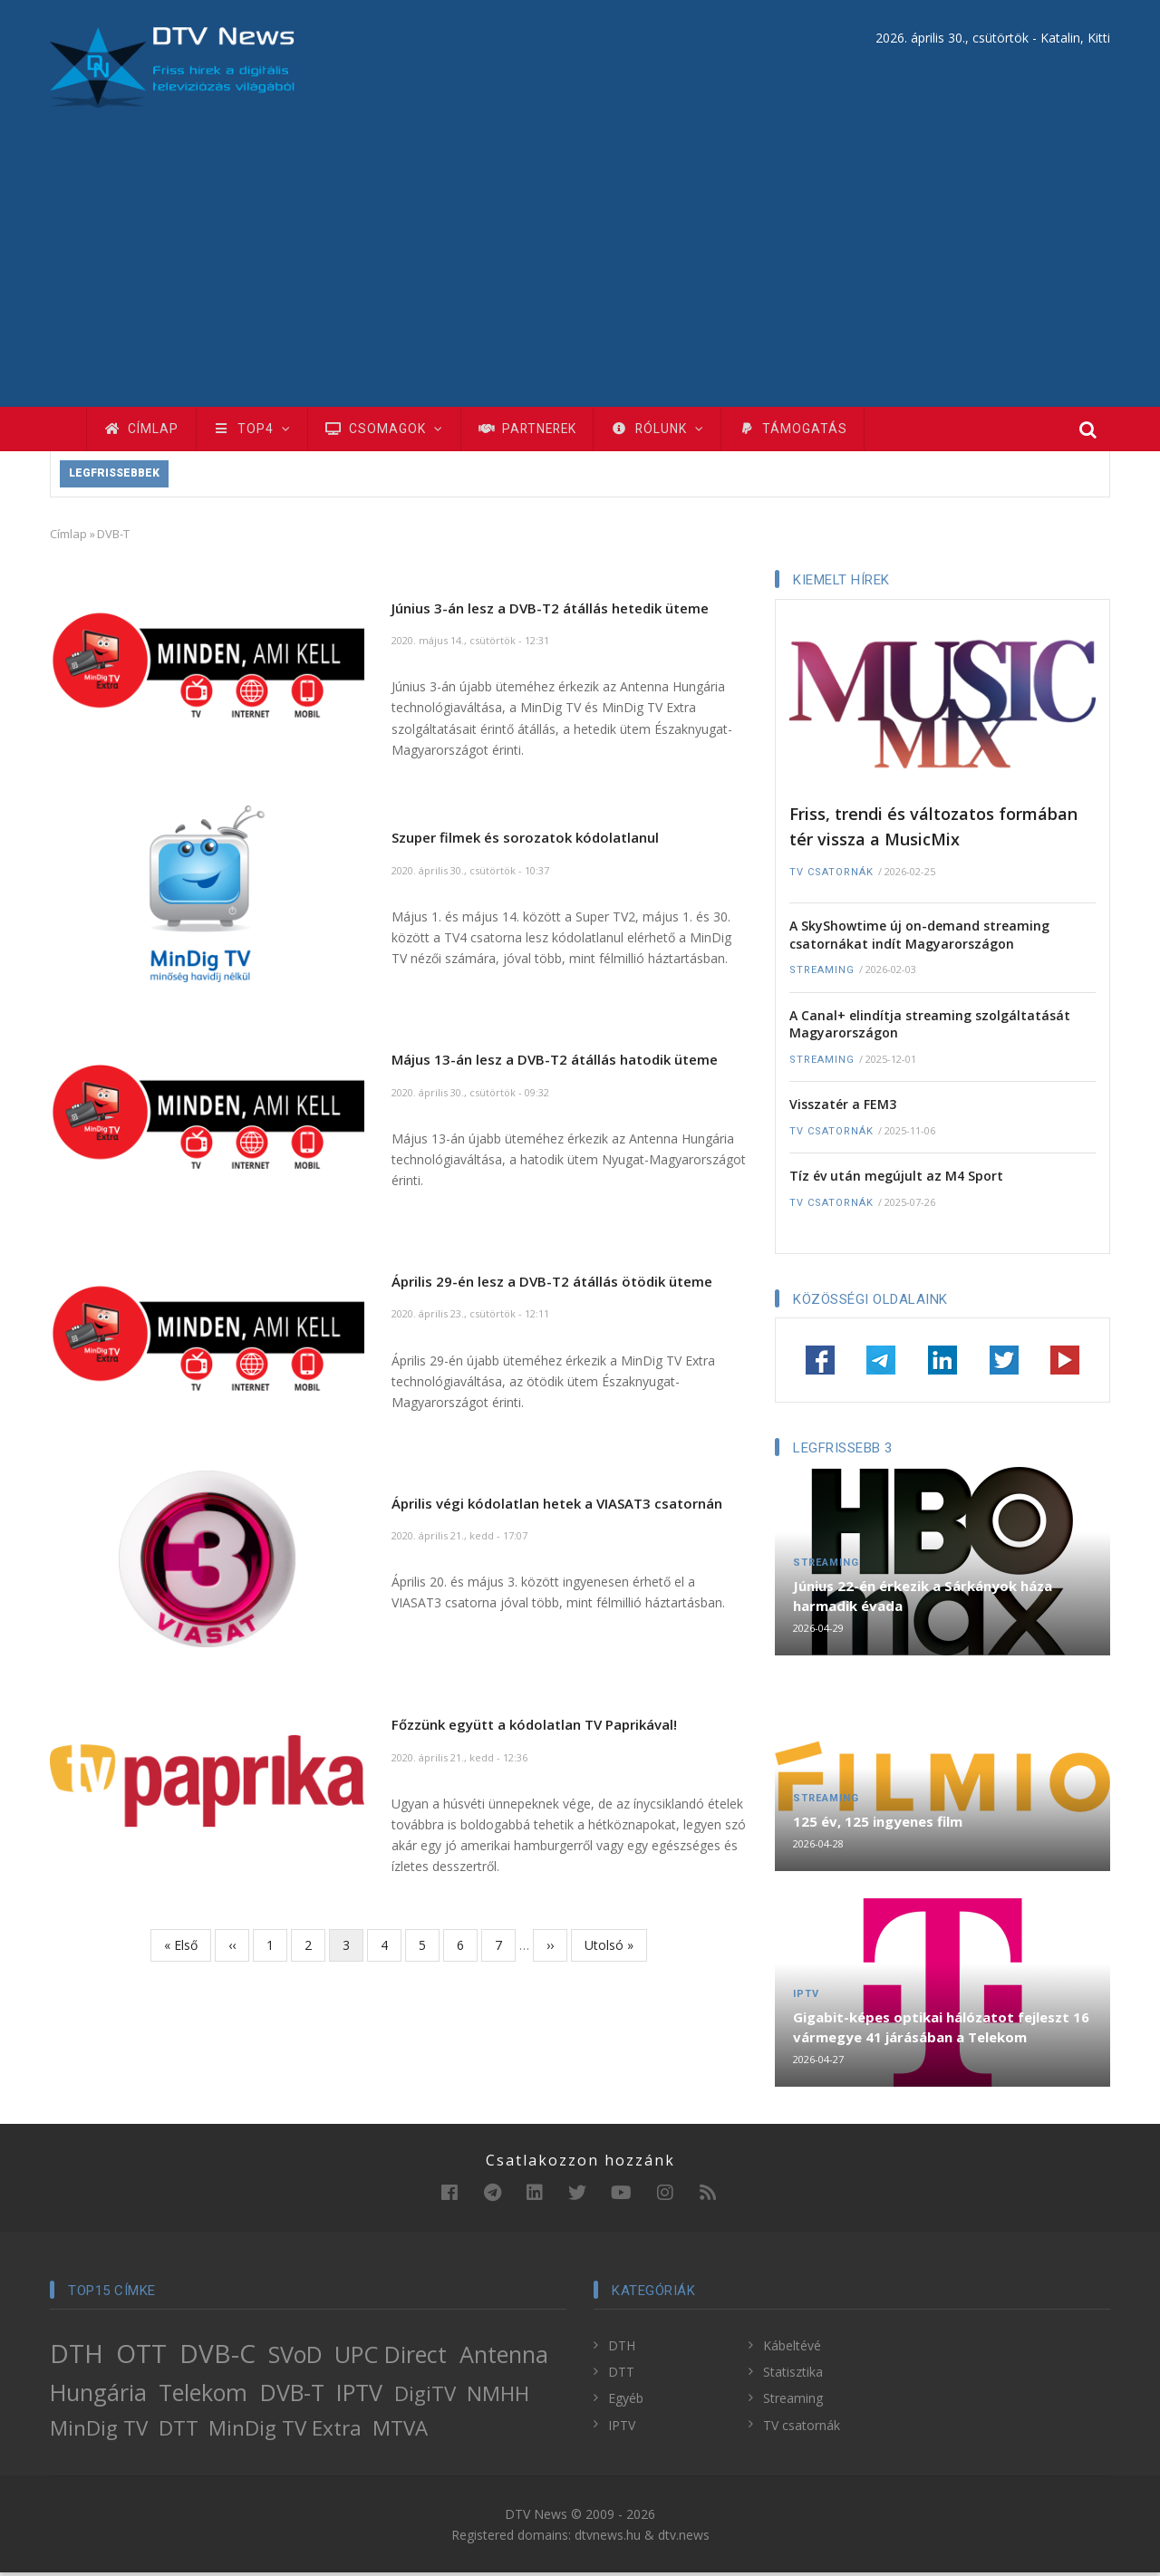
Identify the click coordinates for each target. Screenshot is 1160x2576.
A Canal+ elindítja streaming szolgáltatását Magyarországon (929, 1027)
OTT (141, 2357)
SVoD (295, 2357)
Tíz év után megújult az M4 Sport (896, 1179)
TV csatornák (831, 875)
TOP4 (256, 430)
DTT (178, 2431)
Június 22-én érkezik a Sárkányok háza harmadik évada (922, 1599)
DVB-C (217, 2357)
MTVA (400, 2431)
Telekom (203, 2395)
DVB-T (292, 2395)
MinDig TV (99, 2431)
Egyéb (625, 2401)
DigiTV (425, 2397)
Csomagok (392, 430)
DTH (76, 2357)
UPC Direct (390, 2357)
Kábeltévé (792, 2349)
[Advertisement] (580, 244)
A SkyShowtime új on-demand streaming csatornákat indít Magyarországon (919, 938)
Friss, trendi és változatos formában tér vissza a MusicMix (933, 830)
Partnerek (539, 430)
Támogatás (814, 430)
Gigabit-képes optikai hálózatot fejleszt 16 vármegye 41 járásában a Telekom (941, 2031)
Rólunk (675, 430)
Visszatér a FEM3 (842, 1107)
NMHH (498, 2397)
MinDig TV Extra (285, 2431)
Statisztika (793, 2375)
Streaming (822, 973)
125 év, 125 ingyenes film (877, 1825)
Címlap (142, 430)
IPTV (806, 1997)
